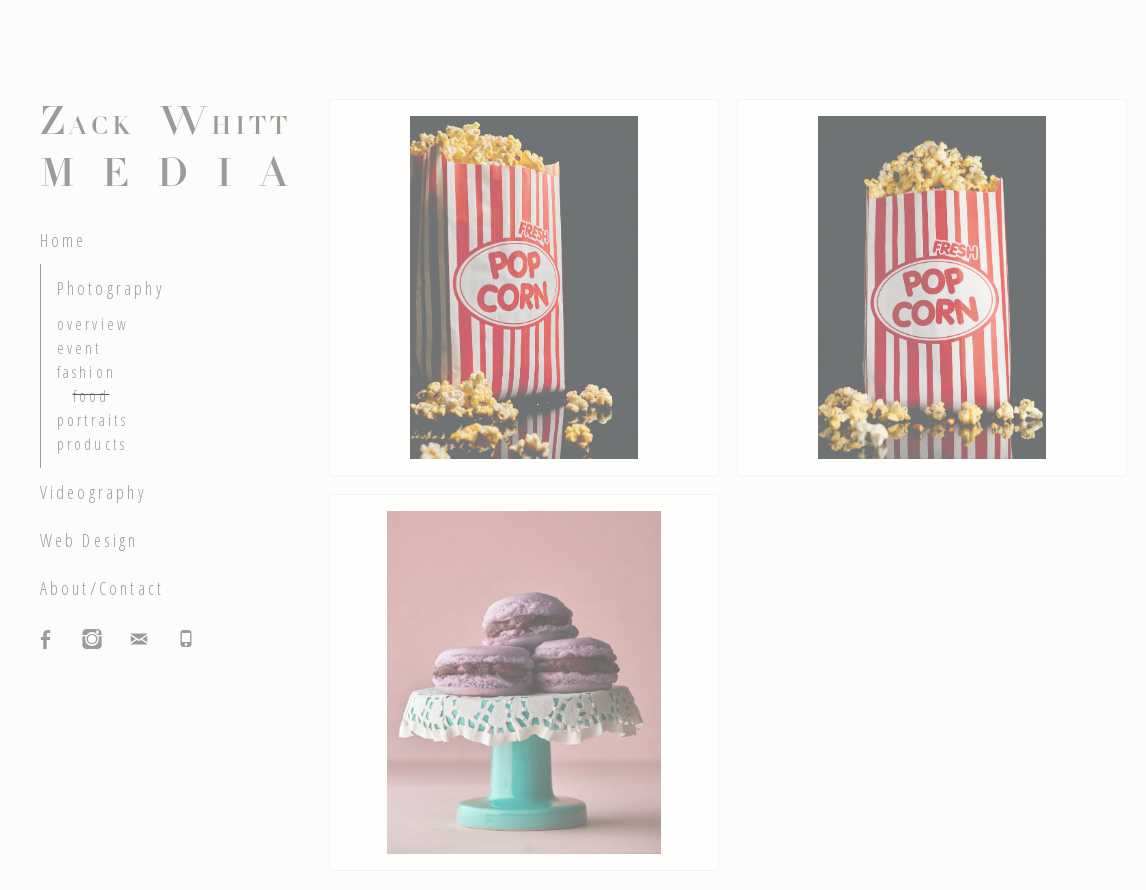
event (80, 348)
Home (63, 240)
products (92, 444)
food (91, 396)
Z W (165, 152)
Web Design (89, 540)
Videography (93, 492)
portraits (93, 420)
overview (93, 324)
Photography (111, 288)
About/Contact (102, 588)
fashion (86, 372)
